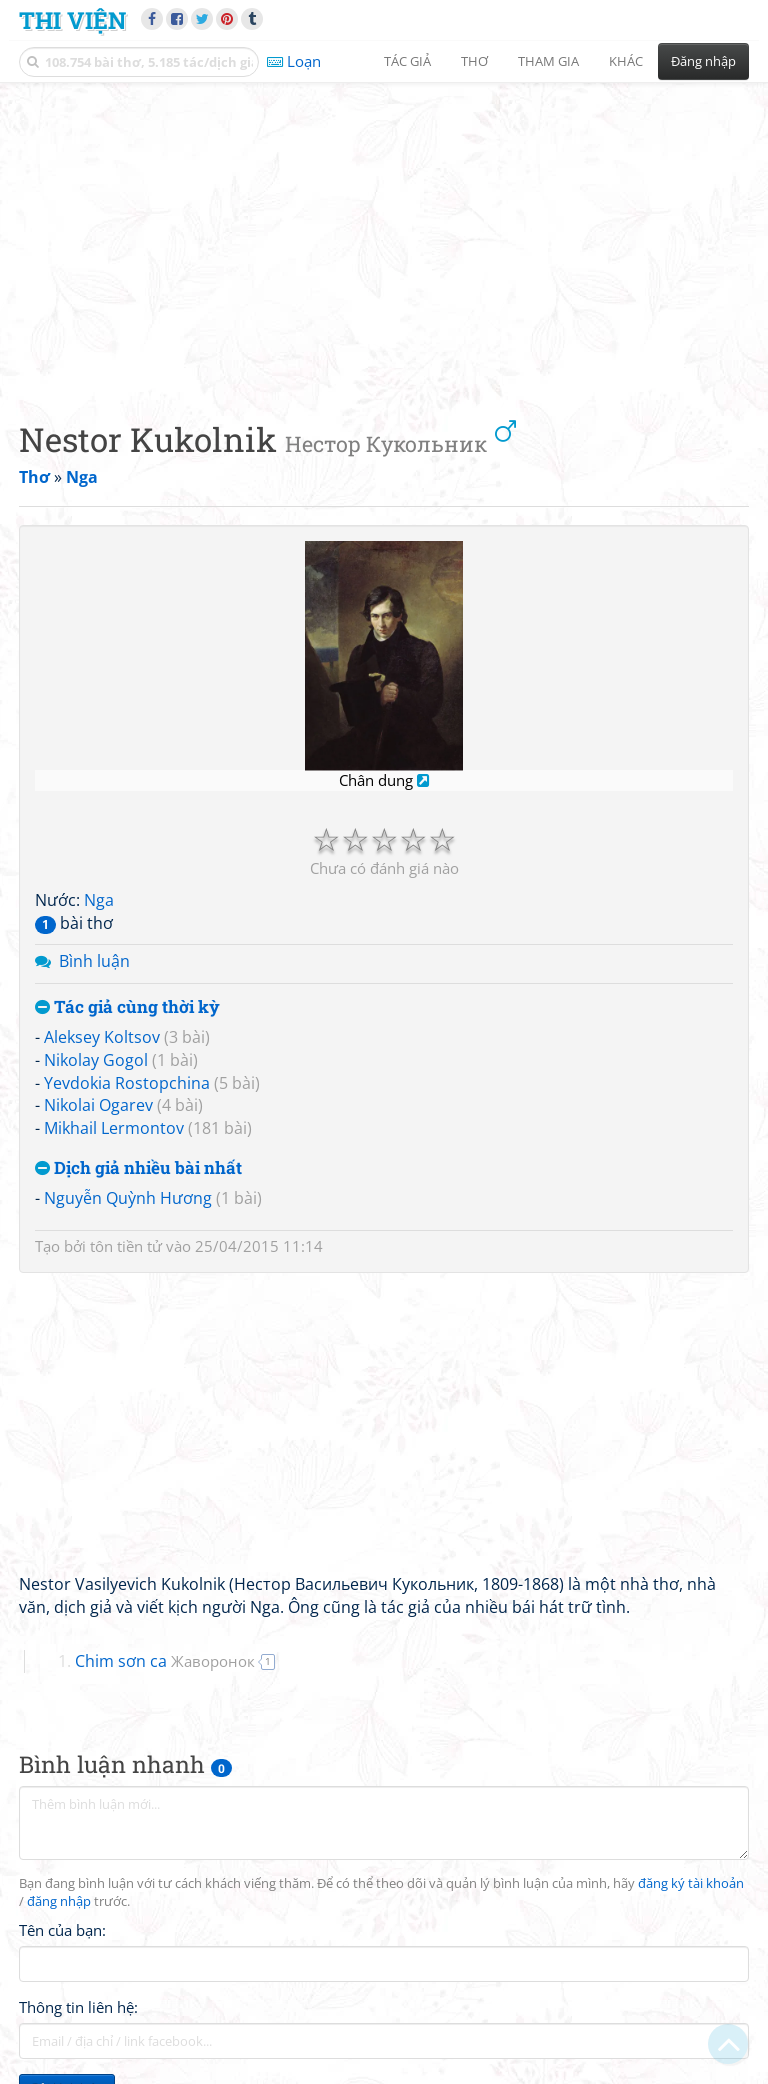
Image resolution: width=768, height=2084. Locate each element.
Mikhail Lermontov (114, 1128)
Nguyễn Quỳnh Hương (128, 1198)
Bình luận (94, 961)
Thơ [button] (474, 61)
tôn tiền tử (126, 1246)
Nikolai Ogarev (98, 1105)
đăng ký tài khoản (691, 1883)
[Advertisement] (384, 235)
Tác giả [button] (407, 61)
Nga (99, 900)
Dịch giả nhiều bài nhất (138, 1168)
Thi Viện (72, 19)
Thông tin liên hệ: (78, 2007)
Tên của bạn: (62, 1930)
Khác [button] (626, 61)
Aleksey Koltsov (102, 1037)
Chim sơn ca (165, 1661)
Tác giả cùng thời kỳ (127, 1007)
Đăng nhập (703, 61)
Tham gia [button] (548, 61)
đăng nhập (59, 1901)
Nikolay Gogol (96, 1060)
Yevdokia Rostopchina (127, 1083)
